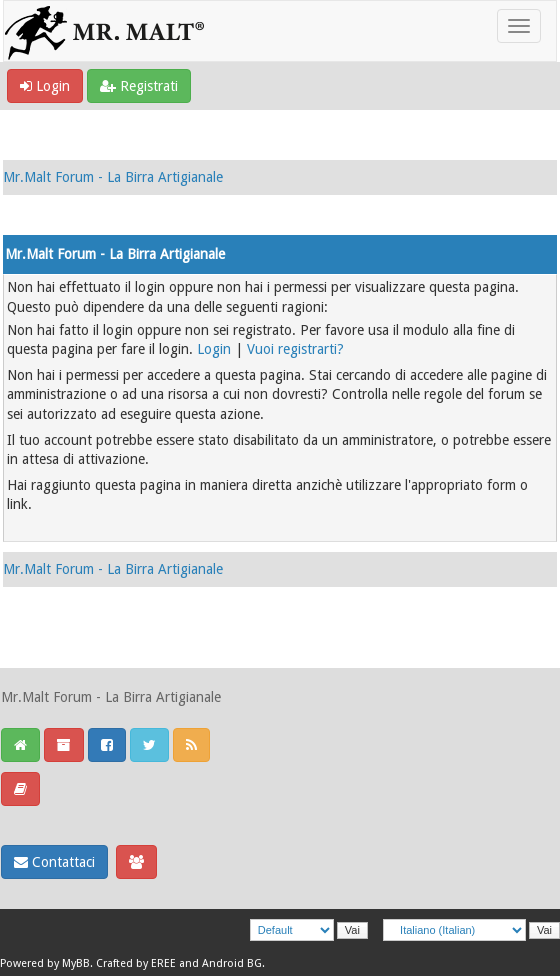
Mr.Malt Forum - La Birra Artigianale (113, 177)
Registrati (139, 86)
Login (45, 86)
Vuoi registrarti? (295, 349)
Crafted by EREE (136, 963)
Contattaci (54, 862)
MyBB (76, 963)
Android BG (232, 963)
